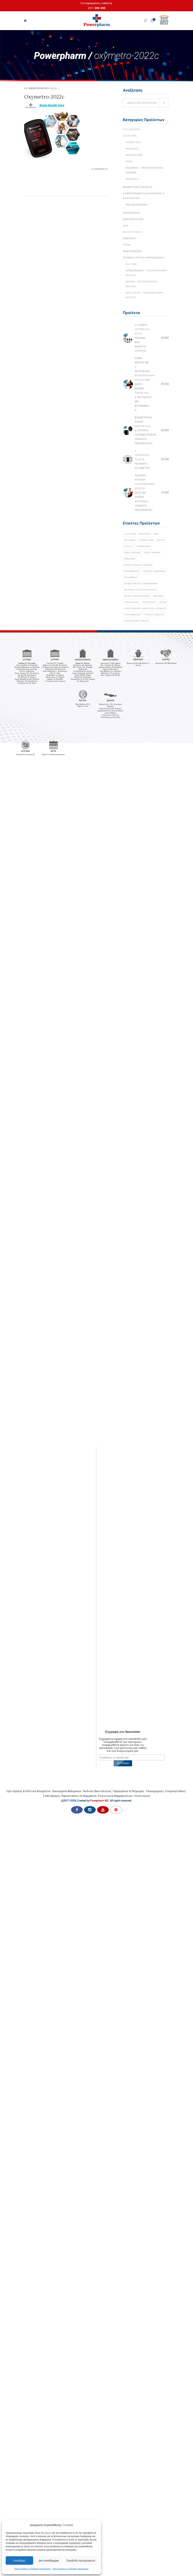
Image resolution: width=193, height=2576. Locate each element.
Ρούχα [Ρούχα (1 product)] (162, 602)
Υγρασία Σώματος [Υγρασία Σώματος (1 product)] (154, 614)
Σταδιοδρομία (51, 1877)
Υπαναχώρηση (155, 1873)
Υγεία (127, 244)
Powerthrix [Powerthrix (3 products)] (144, 546)
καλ (125, 225)
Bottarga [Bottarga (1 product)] (130, 540)
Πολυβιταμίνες (137, 204)
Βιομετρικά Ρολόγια (137, 187)
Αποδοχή (19, 2560)
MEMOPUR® (134, 155)
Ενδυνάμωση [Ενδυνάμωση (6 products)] (132, 571)
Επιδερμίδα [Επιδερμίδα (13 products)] (130, 577)
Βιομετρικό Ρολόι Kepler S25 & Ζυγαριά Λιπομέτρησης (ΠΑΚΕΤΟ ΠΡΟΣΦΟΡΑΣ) (145, 430)
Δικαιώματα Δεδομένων (66, 1873)
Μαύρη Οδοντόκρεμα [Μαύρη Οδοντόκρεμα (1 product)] (136, 596)
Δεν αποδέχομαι (49, 2560)
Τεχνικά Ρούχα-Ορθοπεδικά (143, 257)
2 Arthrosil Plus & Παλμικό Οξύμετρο (142, 459)
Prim (129, 161)
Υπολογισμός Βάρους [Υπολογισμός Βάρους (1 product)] (136, 621)
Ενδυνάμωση (132, 251)
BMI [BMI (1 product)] (156, 534)
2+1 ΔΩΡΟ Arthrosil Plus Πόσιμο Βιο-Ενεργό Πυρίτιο (142, 337)
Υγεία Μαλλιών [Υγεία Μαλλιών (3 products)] (132, 614)
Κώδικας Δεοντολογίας (97, 1873)
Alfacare (130, 135)
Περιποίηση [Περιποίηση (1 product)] (149, 602)
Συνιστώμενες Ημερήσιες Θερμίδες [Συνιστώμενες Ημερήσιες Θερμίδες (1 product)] (145, 608)
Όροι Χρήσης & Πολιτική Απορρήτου (32, 2569)
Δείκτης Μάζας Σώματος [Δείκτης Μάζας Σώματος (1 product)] (138, 565)
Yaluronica (131, 129)
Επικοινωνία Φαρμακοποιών (115, 1877)
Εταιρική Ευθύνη (175, 1873)
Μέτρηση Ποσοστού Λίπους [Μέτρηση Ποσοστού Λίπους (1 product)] (140, 589)
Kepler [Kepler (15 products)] (161, 540)
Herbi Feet (133, 142)
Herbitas (132, 179)
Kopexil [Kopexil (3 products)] (128, 546)
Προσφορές (131, 212)
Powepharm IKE (99, 1882)
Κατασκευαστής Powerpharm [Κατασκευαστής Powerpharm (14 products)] (141, 583)
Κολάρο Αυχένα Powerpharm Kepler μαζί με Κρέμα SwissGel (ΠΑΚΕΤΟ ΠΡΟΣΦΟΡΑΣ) (145, 492)
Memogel (132, 148)
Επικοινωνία (142, 1877)
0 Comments (99, 169)
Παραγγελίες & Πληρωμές (128, 1873)
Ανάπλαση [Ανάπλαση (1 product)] (130, 558)
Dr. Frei (131, 264)
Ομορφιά (129, 238)
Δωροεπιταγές (133, 219)
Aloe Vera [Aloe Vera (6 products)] (130, 534)
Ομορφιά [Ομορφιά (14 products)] (158, 596)
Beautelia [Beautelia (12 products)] (145, 534)
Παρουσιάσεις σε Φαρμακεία (78, 1877)
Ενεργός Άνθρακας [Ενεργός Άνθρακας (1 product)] (154, 571)
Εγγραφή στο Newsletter (123, 1813)
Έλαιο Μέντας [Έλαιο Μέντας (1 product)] (152, 552)
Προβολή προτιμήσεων (80, 2560)
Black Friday (132, 232)
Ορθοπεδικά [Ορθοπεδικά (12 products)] (131, 602)
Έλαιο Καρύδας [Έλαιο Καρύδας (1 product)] (132, 552)
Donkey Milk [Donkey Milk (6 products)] (146, 540)
